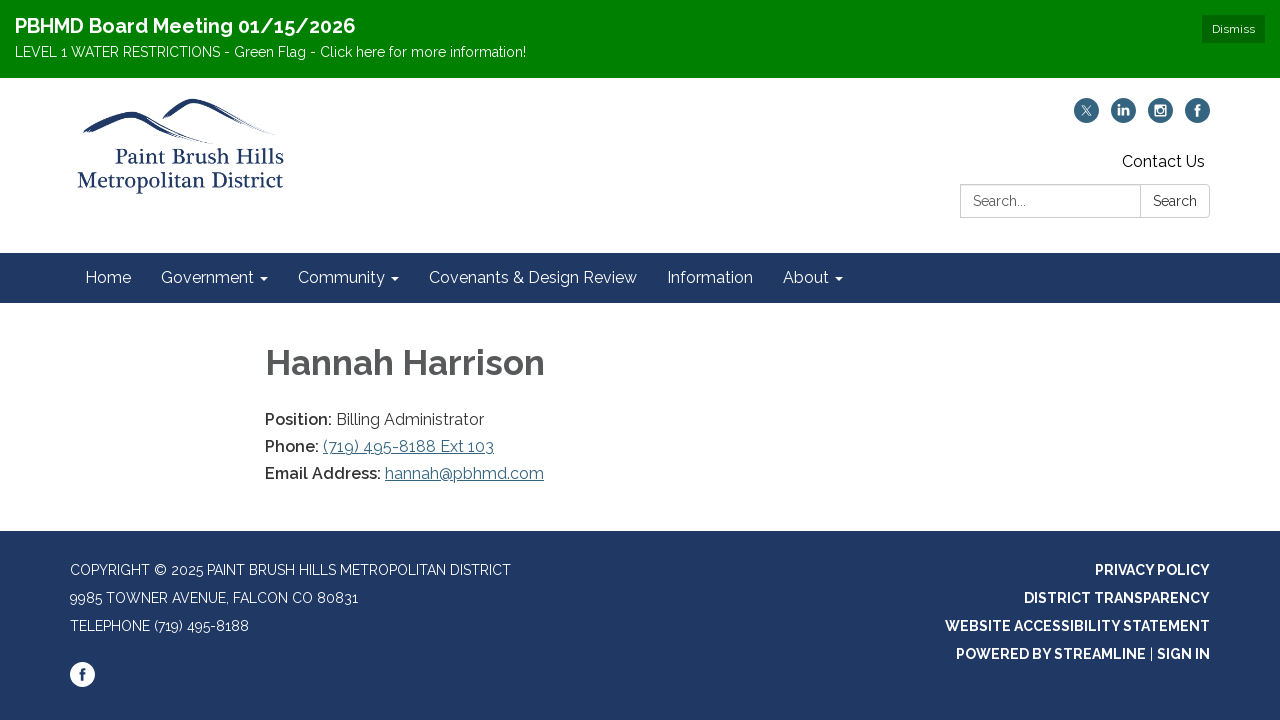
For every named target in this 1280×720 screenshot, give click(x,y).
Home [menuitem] (108, 277)
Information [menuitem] (710, 277)
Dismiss (1233, 29)
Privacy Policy (1152, 570)
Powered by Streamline (1051, 654)
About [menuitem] (806, 277)
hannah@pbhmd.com (464, 473)
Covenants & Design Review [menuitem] (533, 277)
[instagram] (1160, 117)
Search (1175, 201)
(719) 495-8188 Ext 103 (408, 446)
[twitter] (1086, 117)
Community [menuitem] (341, 277)
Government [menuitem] (207, 277)
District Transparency (1117, 598)
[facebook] (1197, 117)
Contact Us (1163, 161)
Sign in (1183, 654)
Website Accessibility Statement (1077, 626)
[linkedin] (1123, 117)
